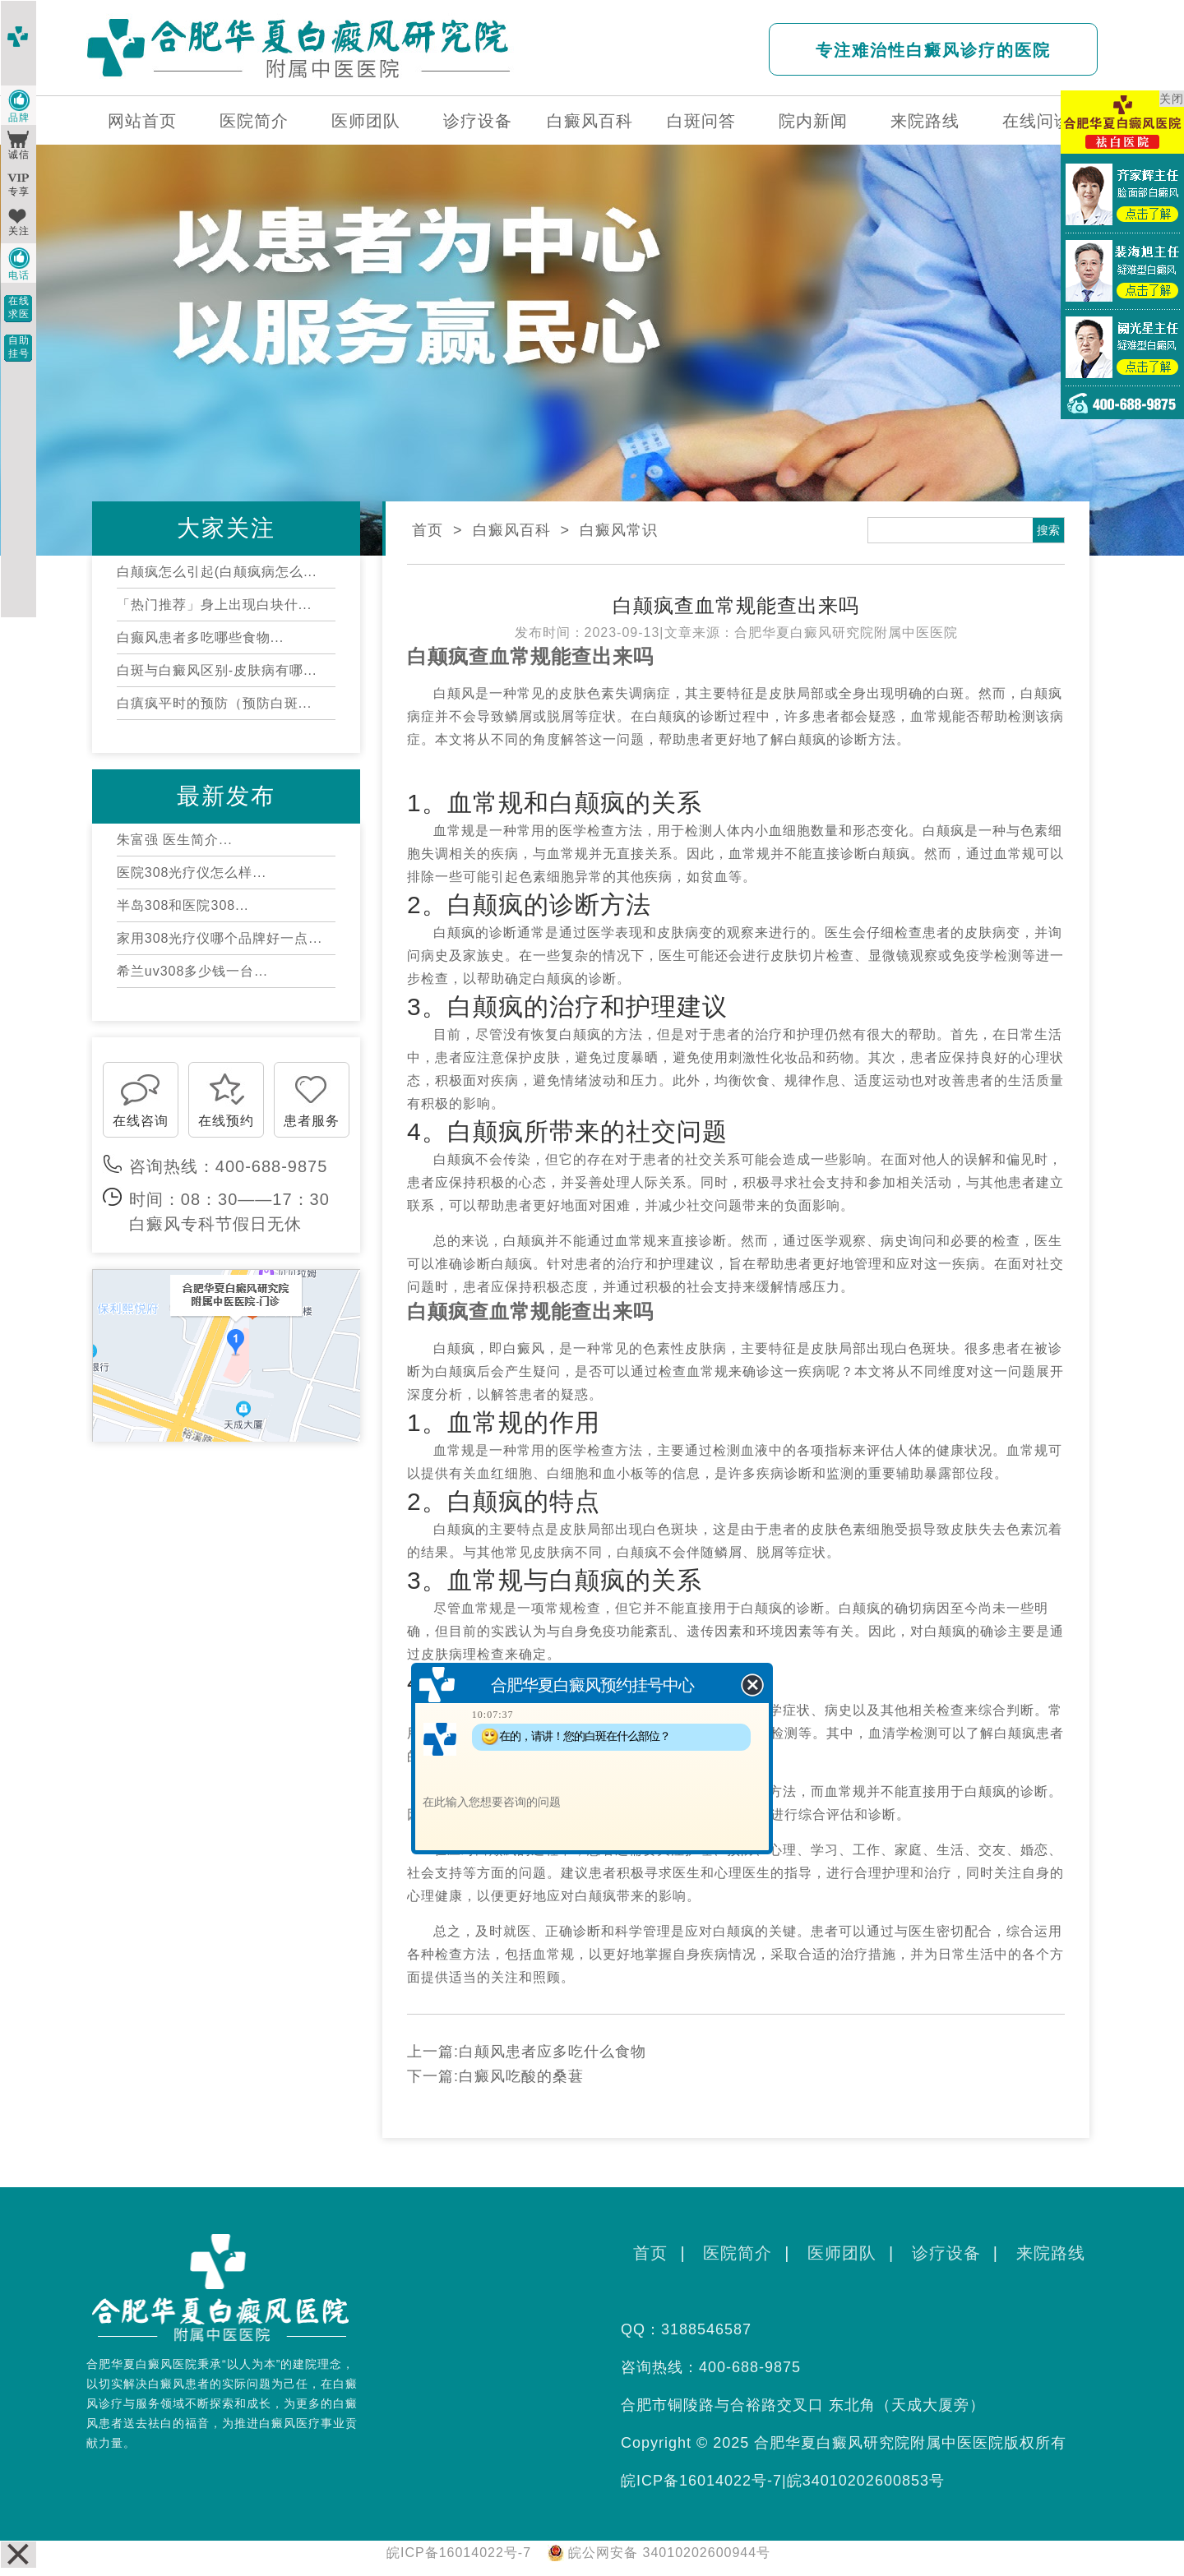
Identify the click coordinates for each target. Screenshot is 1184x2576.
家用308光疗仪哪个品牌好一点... (219, 938)
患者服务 (312, 1121)
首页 (427, 530)
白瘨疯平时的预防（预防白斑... (214, 703)
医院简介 (254, 121)
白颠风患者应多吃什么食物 (552, 2051)
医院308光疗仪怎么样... (191, 872)
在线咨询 (141, 1121)
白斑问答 (701, 121)
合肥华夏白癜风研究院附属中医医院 (846, 632)
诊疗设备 (477, 121)
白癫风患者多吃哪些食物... (200, 637)
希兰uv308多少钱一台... (192, 971)
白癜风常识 (619, 530)
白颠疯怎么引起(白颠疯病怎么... (217, 572)
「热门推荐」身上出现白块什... (214, 605)
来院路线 (925, 121)
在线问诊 (1036, 121)
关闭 (1171, 98)
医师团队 (365, 121)
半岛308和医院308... (183, 905)
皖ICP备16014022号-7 (701, 2480)
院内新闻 (813, 121)
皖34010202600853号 (866, 2480)
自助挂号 (19, 347)
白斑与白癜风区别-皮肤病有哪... (217, 670)
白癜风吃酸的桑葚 (521, 2076)
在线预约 (226, 1121)
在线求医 (19, 307)
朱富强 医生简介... (175, 840)
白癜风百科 (590, 121)
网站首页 (142, 121)
